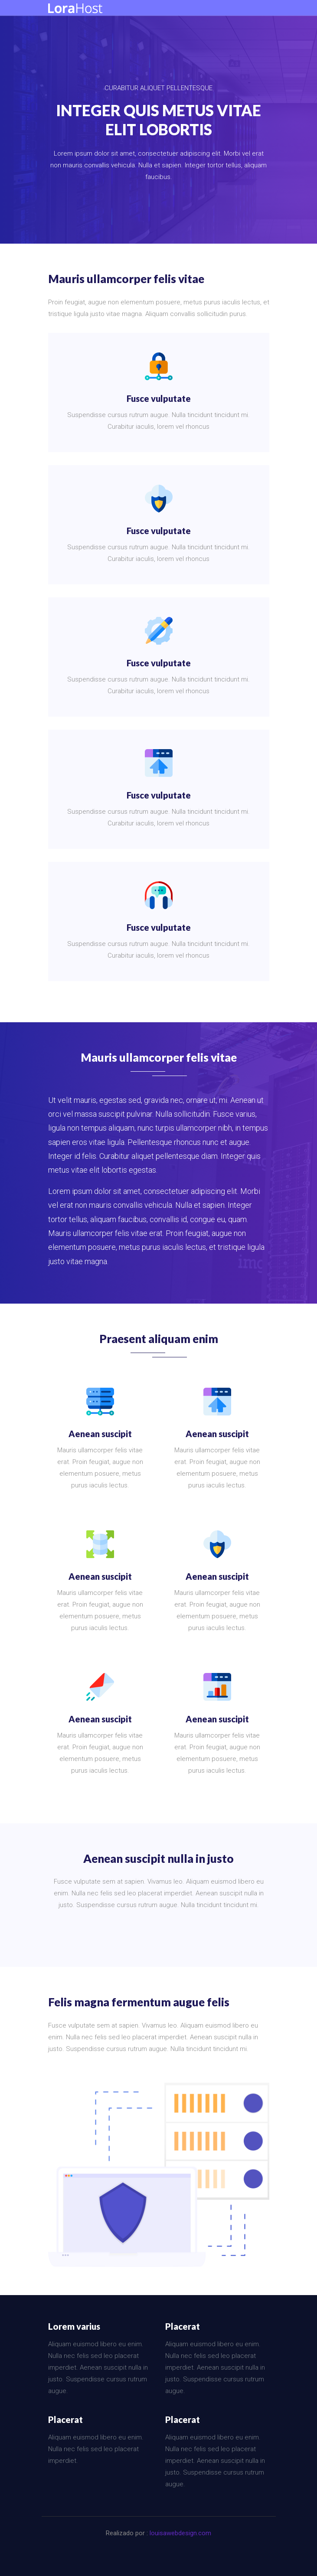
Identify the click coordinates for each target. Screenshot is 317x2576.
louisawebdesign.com (180, 2533)
